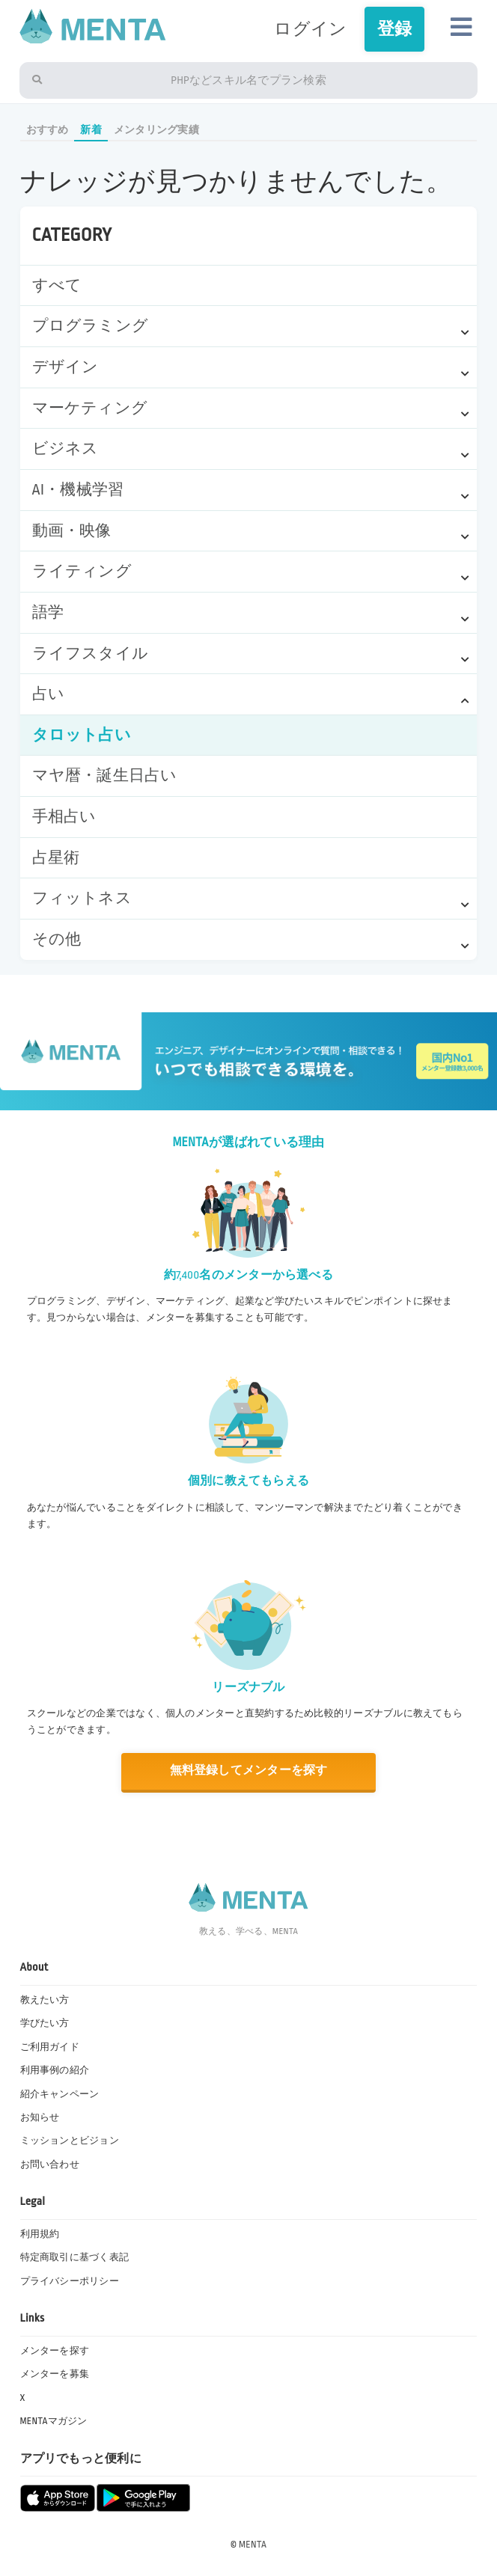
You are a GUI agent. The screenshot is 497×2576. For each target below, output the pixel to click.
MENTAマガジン (54, 2421)
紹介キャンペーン (60, 2094)
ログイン (310, 28)
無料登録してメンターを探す (248, 1770)
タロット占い (81, 735)
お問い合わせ (49, 2164)
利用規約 (40, 2234)
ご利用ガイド (49, 2047)
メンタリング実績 (156, 129)
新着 (90, 129)
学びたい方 (45, 2023)
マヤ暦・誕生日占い (104, 775)
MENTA (252, 2544)
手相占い (64, 816)
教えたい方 (45, 2000)
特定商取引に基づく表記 (74, 2257)
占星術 (56, 857)
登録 (394, 28)
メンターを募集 (55, 2374)
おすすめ (47, 129)
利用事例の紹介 (55, 2070)
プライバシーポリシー (69, 2281)
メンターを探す (55, 2351)
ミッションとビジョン (69, 2140)
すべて (57, 285)
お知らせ (40, 2117)
